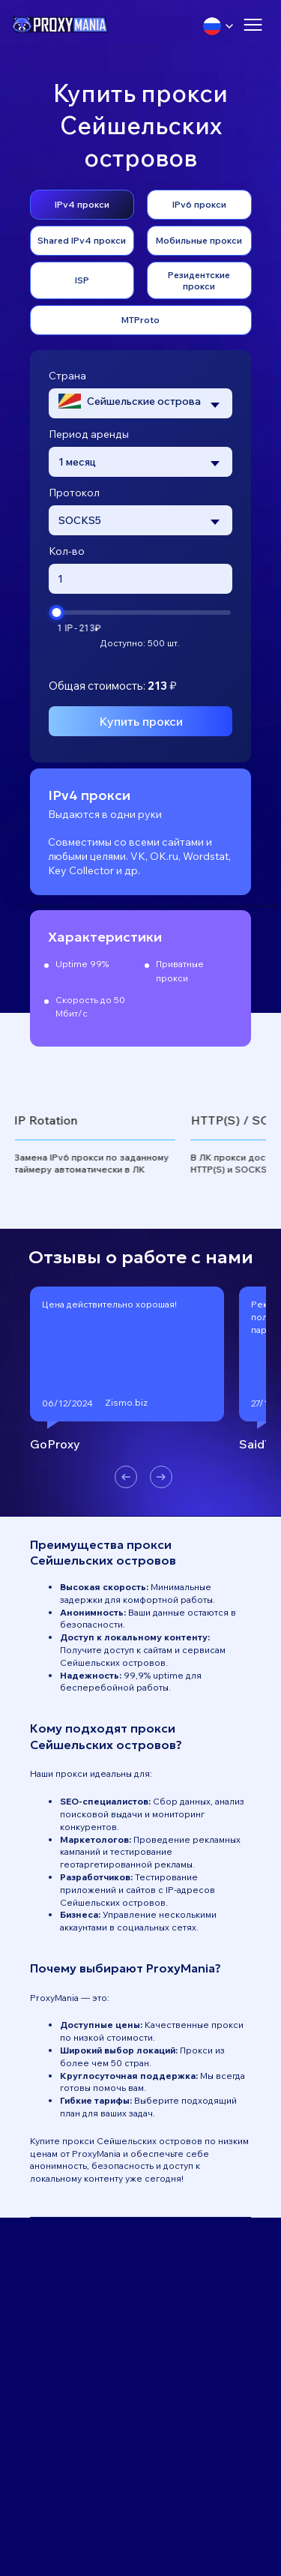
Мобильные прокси (199, 240)
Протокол (74, 492)
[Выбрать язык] (218, 26)
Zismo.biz (126, 1402)
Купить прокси (141, 721)
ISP (82, 280)
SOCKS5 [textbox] (79, 520)
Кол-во (67, 551)
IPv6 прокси (199, 204)
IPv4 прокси (82, 204)
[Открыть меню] (253, 26)
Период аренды (89, 434)
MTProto (140, 319)
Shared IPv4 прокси (81, 240)
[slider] (56, 612)
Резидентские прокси (199, 280)
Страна (67, 375)
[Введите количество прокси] (140, 579)
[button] (126, 1477)
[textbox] (129, 403)
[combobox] (140, 403)
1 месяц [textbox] (77, 462)
